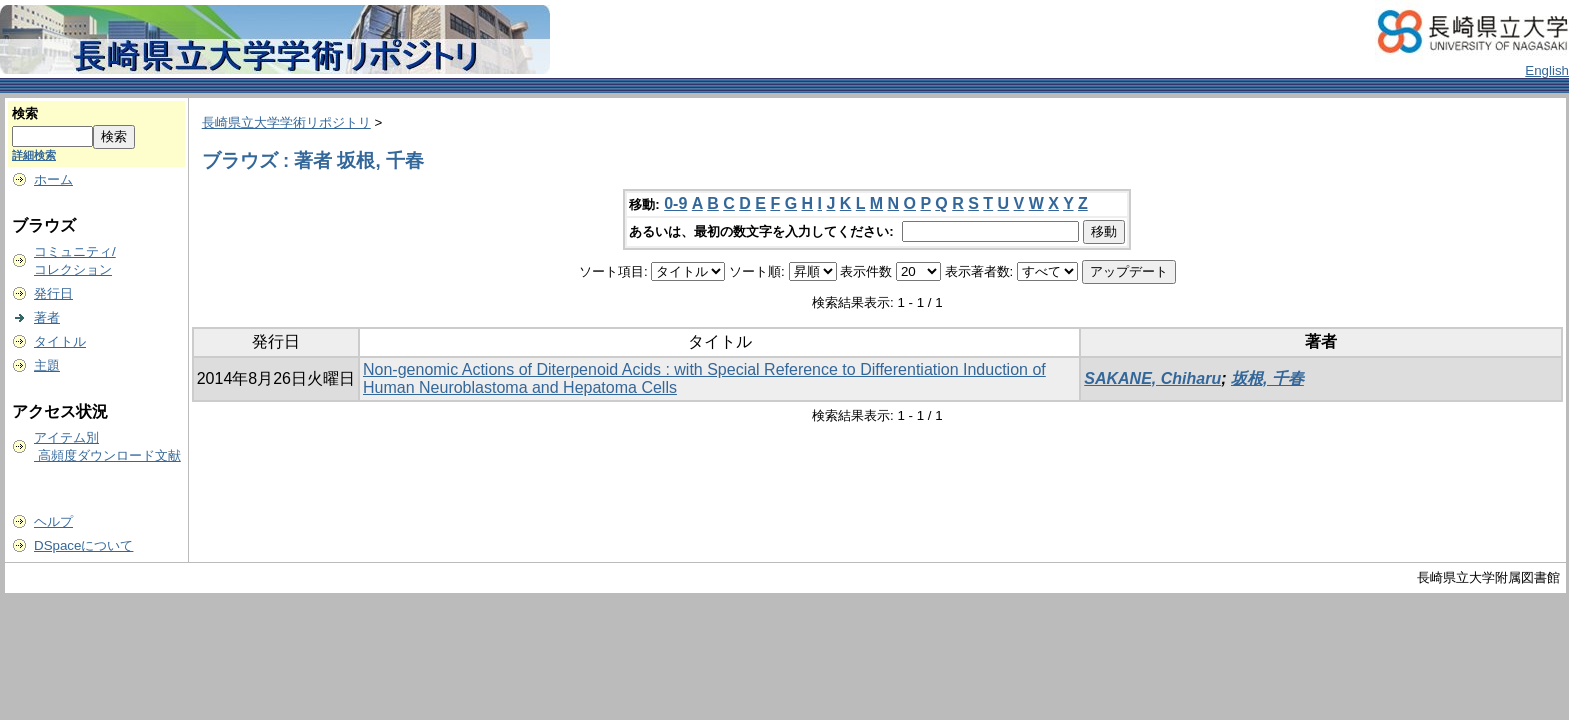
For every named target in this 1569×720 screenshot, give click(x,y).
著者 (47, 317)
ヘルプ (53, 521)
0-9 (675, 203)
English (1547, 70)
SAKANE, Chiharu (1152, 378)
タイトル (60, 341)
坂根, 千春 (1267, 378)
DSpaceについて (83, 545)
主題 (47, 365)
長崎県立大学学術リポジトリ (286, 122)
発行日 (53, 293)
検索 (25, 113)
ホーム (53, 179)
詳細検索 (34, 155)
